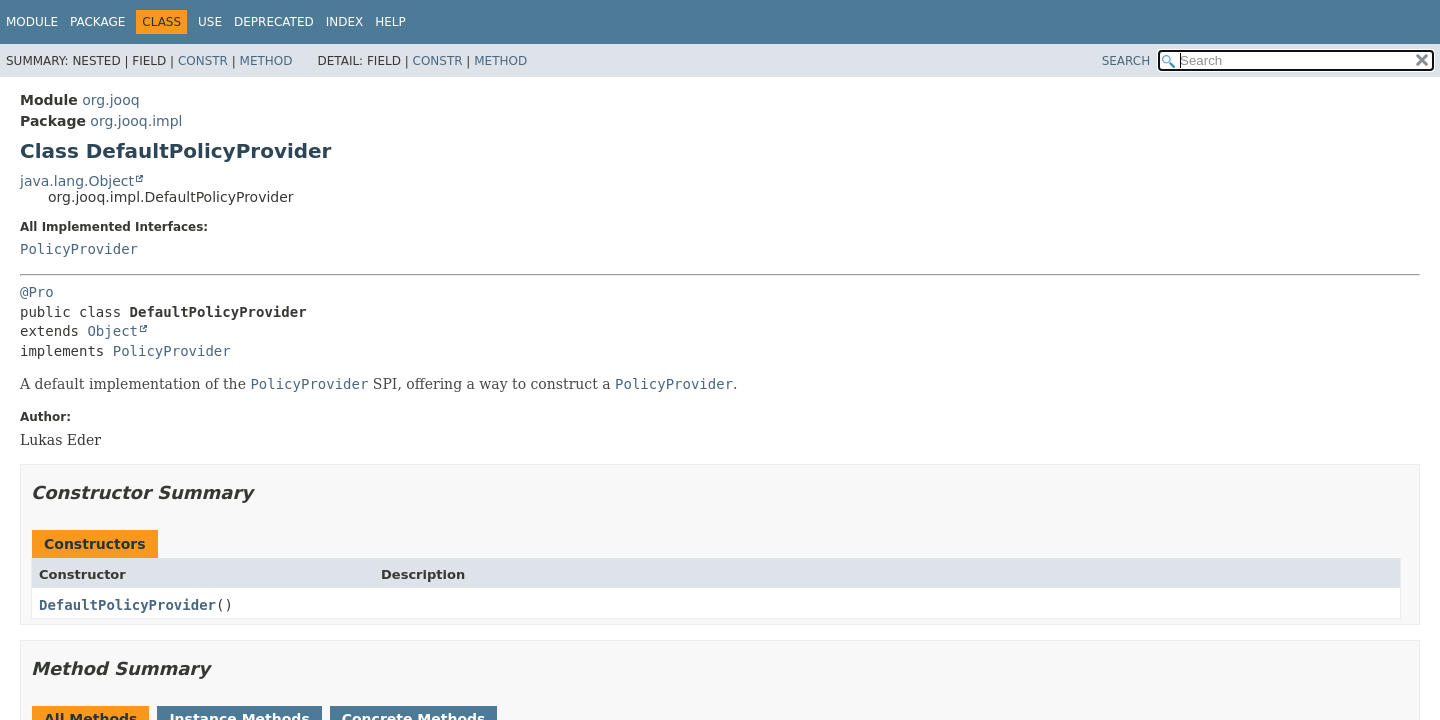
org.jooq (110, 100)
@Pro (37, 292)
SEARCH (1126, 61)
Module (32, 22)
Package (97, 22)
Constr (203, 61)
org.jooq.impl (136, 121)
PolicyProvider (79, 249)
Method (266, 61)
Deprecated (274, 22)
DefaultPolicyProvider (127, 605)
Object (112, 331)
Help (390, 22)
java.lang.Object (77, 181)
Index (345, 22)
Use (210, 22)
